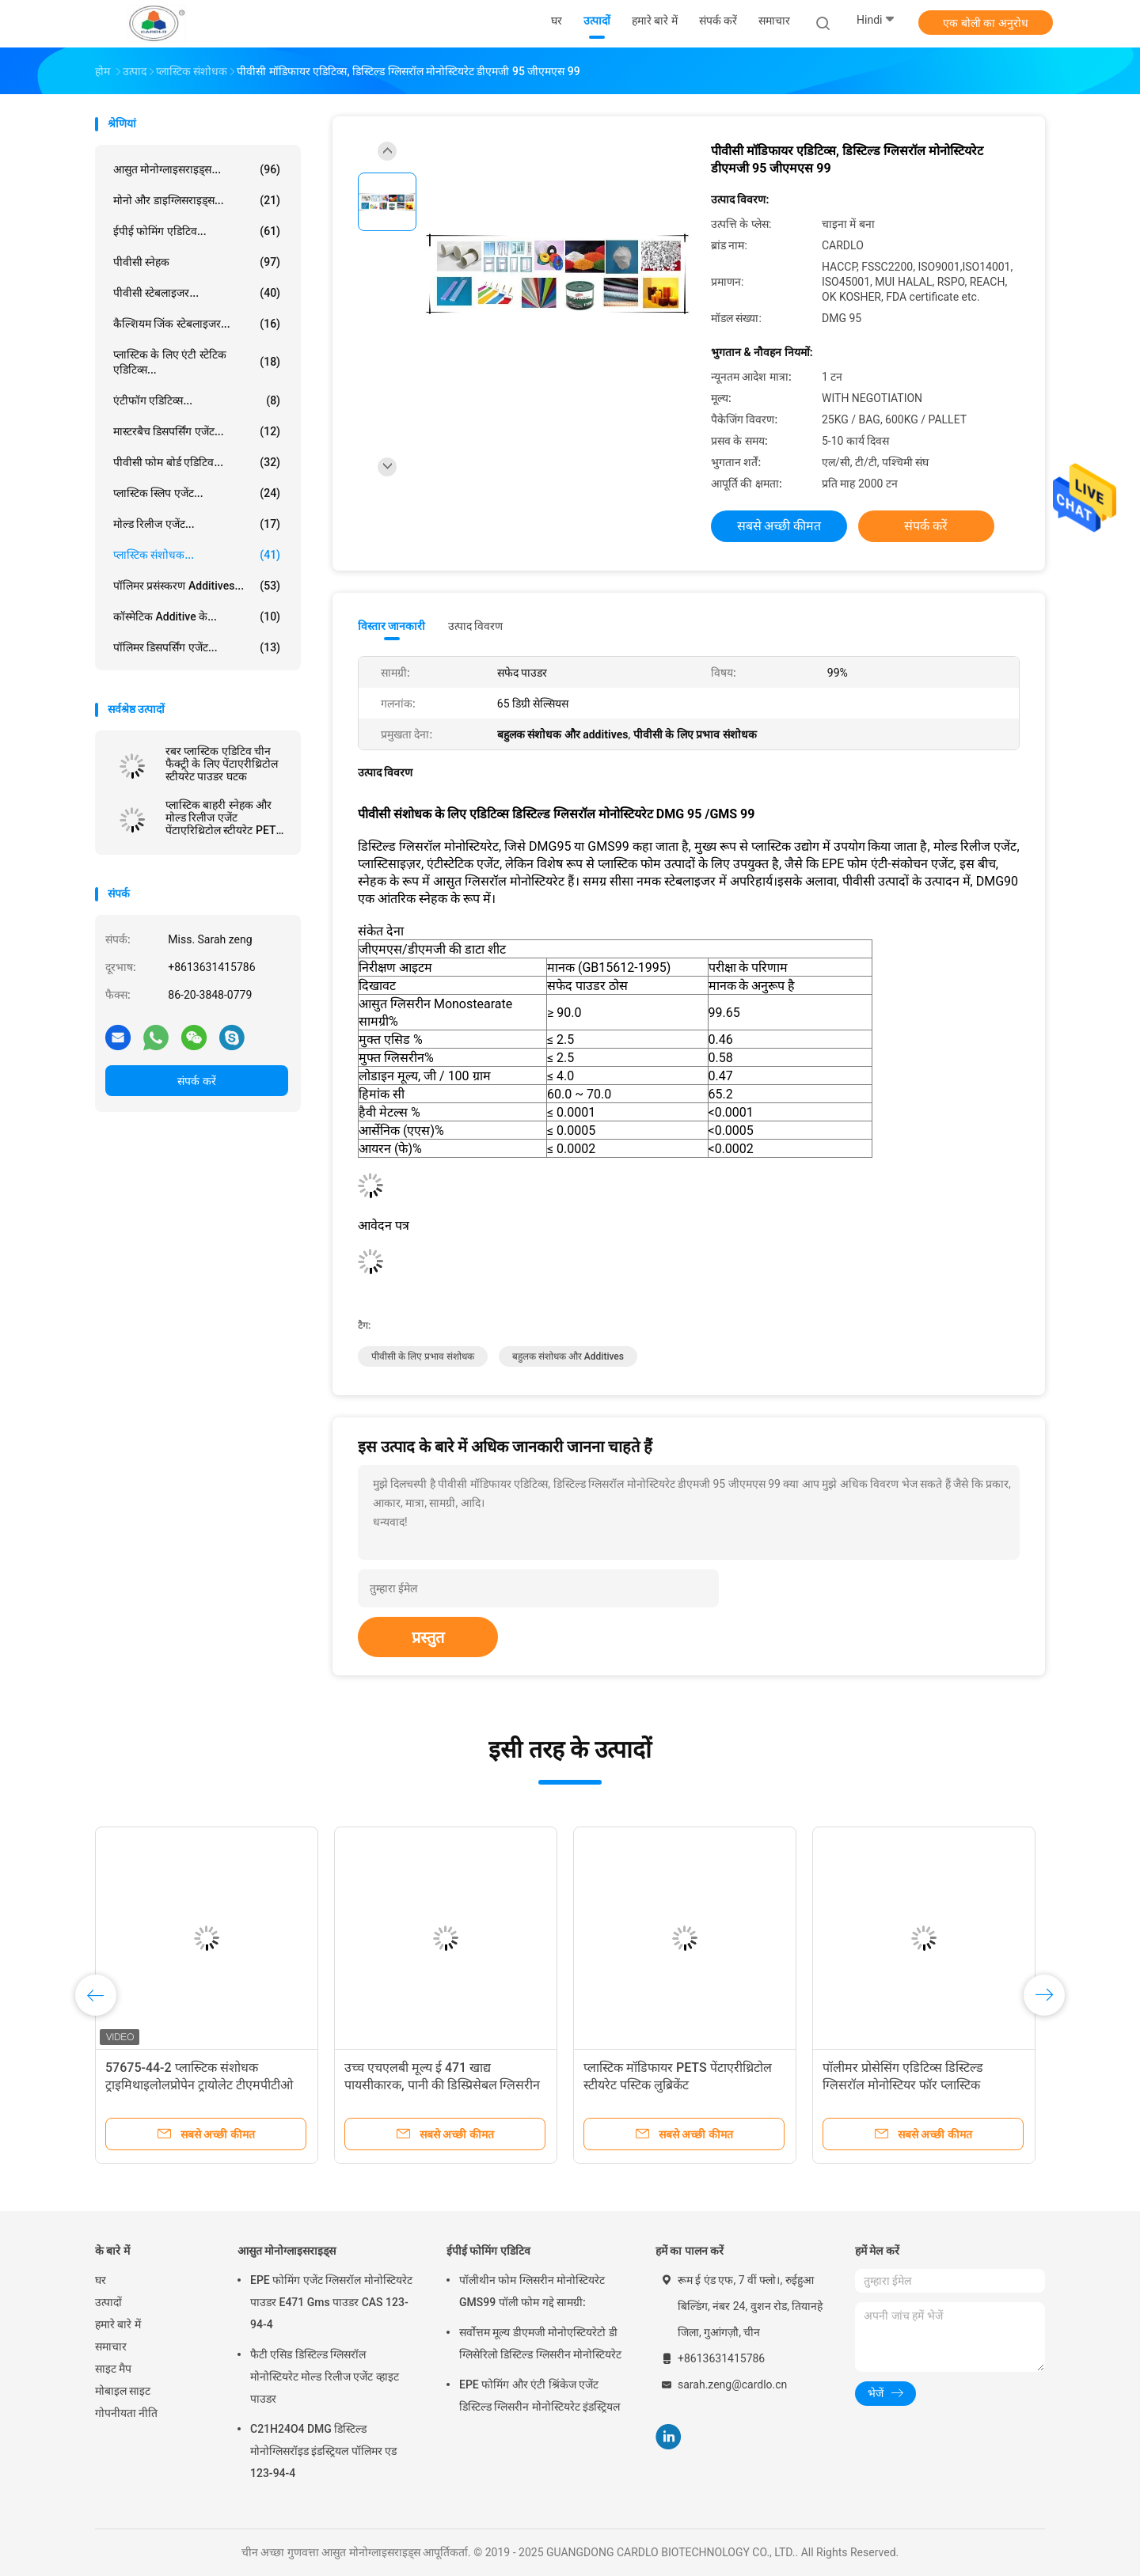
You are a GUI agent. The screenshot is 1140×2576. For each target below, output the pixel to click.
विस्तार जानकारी (392, 626)
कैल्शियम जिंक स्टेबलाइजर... (196, 324)
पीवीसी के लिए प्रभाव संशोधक (422, 1356)
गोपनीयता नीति (126, 2413)
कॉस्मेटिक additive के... (196, 616)
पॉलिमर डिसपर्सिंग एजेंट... (196, 647)
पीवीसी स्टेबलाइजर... (196, 293)
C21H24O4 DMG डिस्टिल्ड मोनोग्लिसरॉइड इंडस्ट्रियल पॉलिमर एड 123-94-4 (323, 2450)
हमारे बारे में (118, 2324)
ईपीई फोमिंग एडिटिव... (196, 231)
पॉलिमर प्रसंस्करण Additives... (196, 586)
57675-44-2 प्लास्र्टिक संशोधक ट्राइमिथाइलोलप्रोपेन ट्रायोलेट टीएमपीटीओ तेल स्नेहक (199, 2085)
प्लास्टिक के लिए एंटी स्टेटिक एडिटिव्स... (196, 362)
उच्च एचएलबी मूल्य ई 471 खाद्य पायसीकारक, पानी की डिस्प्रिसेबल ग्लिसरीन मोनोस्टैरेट (442, 2085)
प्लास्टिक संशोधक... (196, 555)
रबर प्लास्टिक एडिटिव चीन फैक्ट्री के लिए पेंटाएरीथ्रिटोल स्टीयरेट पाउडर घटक (221, 764)
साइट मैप (113, 2368)
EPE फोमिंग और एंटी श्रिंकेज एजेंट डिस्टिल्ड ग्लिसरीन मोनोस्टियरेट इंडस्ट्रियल (539, 2395)
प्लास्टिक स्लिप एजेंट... (196, 493)
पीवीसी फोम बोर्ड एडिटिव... (196, 462)
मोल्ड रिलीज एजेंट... (196, 524)
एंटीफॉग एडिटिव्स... (196, 400)
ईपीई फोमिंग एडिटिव (488, 2250)
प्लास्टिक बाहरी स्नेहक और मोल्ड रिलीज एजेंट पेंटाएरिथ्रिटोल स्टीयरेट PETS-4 (226, 818)
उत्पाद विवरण (475, 626)
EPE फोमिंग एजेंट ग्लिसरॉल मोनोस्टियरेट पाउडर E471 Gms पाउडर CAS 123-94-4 (331, 2302)
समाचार (111, 2346)
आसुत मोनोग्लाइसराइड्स (287, 2250)
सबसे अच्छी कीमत (779, 525)
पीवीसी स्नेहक (196, 262)
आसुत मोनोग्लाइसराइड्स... (196, 169)
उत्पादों (108, 2302)
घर (100, 2280)
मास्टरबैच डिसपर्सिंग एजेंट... (196, 431)
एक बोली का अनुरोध (985, 23)
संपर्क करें (196, 1081)
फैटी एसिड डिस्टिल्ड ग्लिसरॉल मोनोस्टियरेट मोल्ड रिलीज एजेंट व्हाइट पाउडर (324, 2376)
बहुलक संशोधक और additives (568, 1356)
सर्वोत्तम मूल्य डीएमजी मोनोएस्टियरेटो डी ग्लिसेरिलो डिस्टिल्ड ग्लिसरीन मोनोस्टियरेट (540, 2343)
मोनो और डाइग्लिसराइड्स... (196, 200)
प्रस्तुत (428, 1637)
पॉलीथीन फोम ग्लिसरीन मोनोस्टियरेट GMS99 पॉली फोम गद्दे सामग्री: (532, 2291)
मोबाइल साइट (122, 2390)
